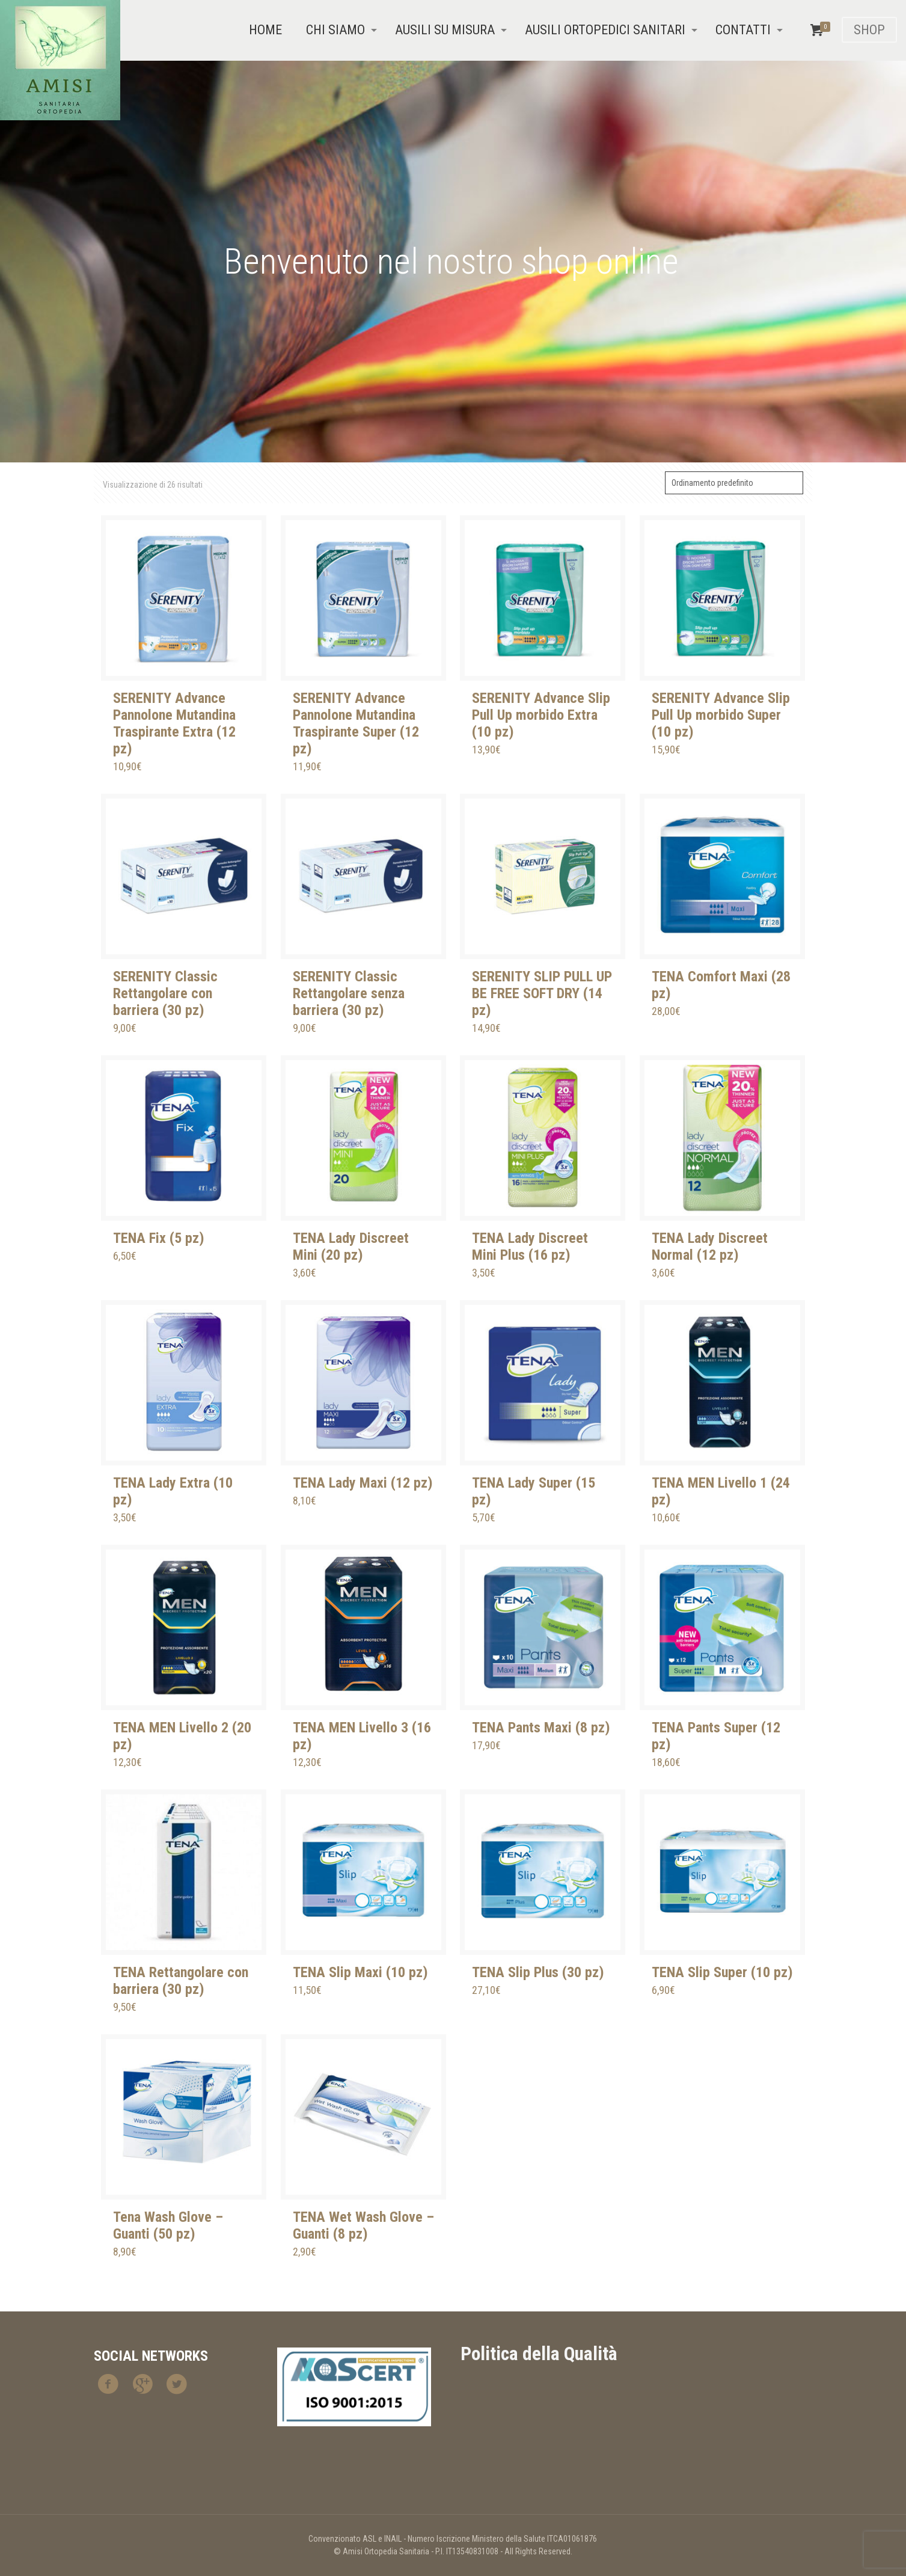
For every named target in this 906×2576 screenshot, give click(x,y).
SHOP (869, 29)
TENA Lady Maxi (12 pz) (363, 1482)
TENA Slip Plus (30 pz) (538, 1972)
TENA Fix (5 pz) (158, 1238)
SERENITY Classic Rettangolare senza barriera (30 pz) (349, 993)
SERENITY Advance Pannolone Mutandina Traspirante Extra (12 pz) (174, 723)
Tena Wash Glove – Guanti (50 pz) (168, 2225)
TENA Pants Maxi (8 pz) (541, 1727)
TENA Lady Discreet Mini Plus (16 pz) (530, 1246)
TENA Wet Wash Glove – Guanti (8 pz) (363, 2225)
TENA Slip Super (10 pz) (722, 1972)
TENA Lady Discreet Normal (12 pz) (710, 1246)
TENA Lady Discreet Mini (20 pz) (351, 1246)
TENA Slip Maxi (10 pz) (360, 1972)
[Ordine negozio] (734, 482)
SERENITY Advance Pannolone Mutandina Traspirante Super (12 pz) (356, 723)
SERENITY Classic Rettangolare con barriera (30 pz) (165, 993)
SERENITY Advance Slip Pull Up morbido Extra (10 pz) (541, 715)
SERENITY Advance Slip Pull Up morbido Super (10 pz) (721, 715)
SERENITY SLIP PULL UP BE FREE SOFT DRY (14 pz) (542, 993)
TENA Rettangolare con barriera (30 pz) (180, 1981)
